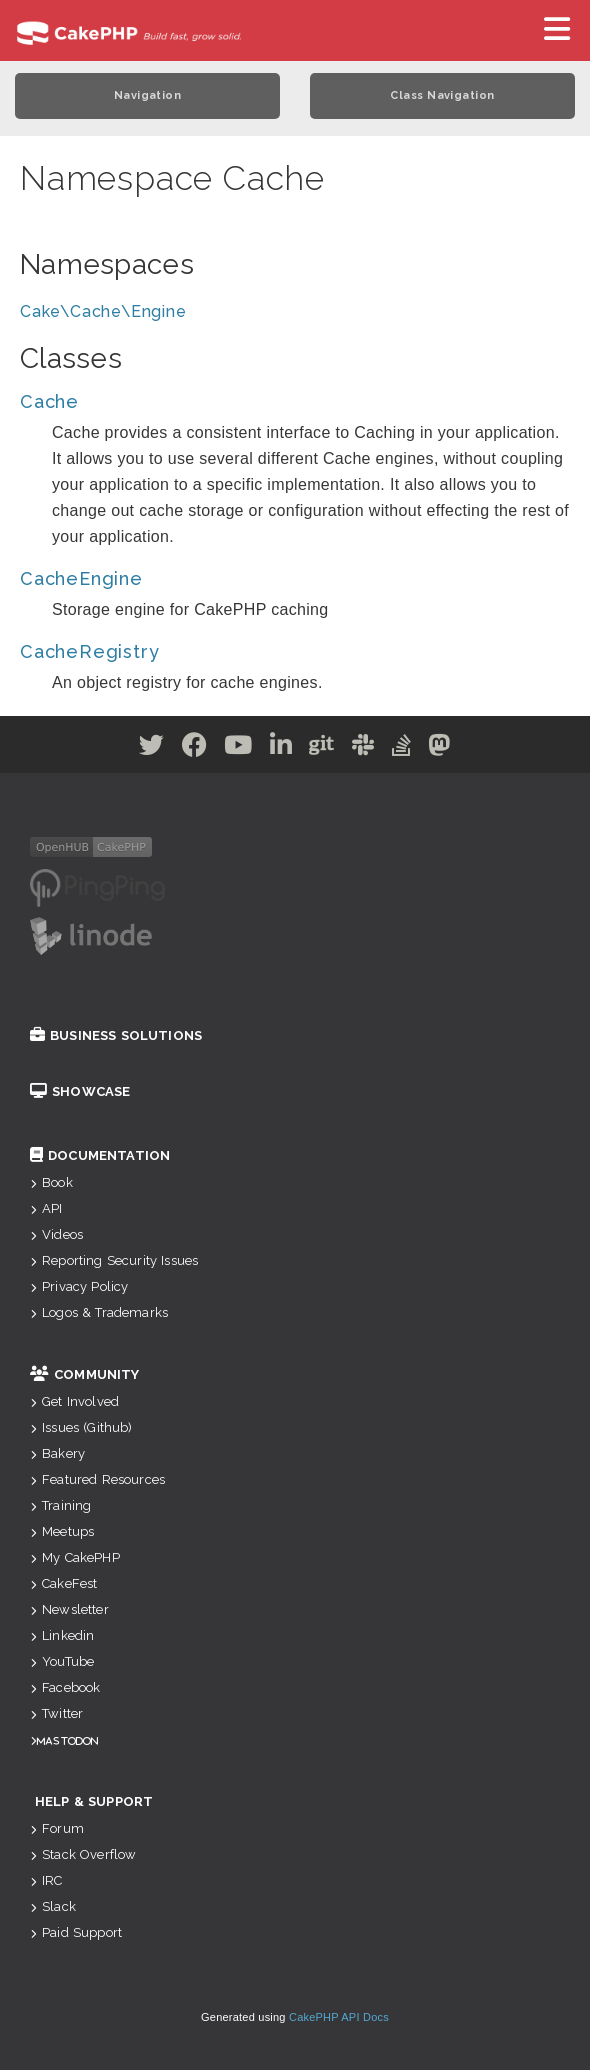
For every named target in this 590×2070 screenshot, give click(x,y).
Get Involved (74, 1401)
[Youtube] (238, 748)
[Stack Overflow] (402, 748)
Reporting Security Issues (114, 1260)
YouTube (62, 1661)
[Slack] (363, 748)
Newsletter (69, 1609)
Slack (53, 1906)
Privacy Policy (79, 1286)
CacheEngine (81, 578)
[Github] (322, 748)
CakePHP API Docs (339, 2017)
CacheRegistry (89, 651)
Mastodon (67, 1740)
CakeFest (63, 1583)
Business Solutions (116, 1035)
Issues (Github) (81, 1427)
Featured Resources (97, 1479)
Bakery (57, 1453)
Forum (57, 1828)
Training (60, 1505)
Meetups (62, 1531)
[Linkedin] (281, 748)
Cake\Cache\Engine (103, 311)
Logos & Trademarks (99, 1312)
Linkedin (62, 1635)
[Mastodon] (439, 748)
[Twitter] (152, 748)
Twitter (56, 1713)
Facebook (65, 1687)
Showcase (80, 1091)
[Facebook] (195, 748)
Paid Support (76, 1932)
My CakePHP (75, 1557)
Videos (56, 1234)
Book (51, 1182)
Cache (49, 401)
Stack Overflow (83, 1854)
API (46, 1208)
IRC (46, 1880)
